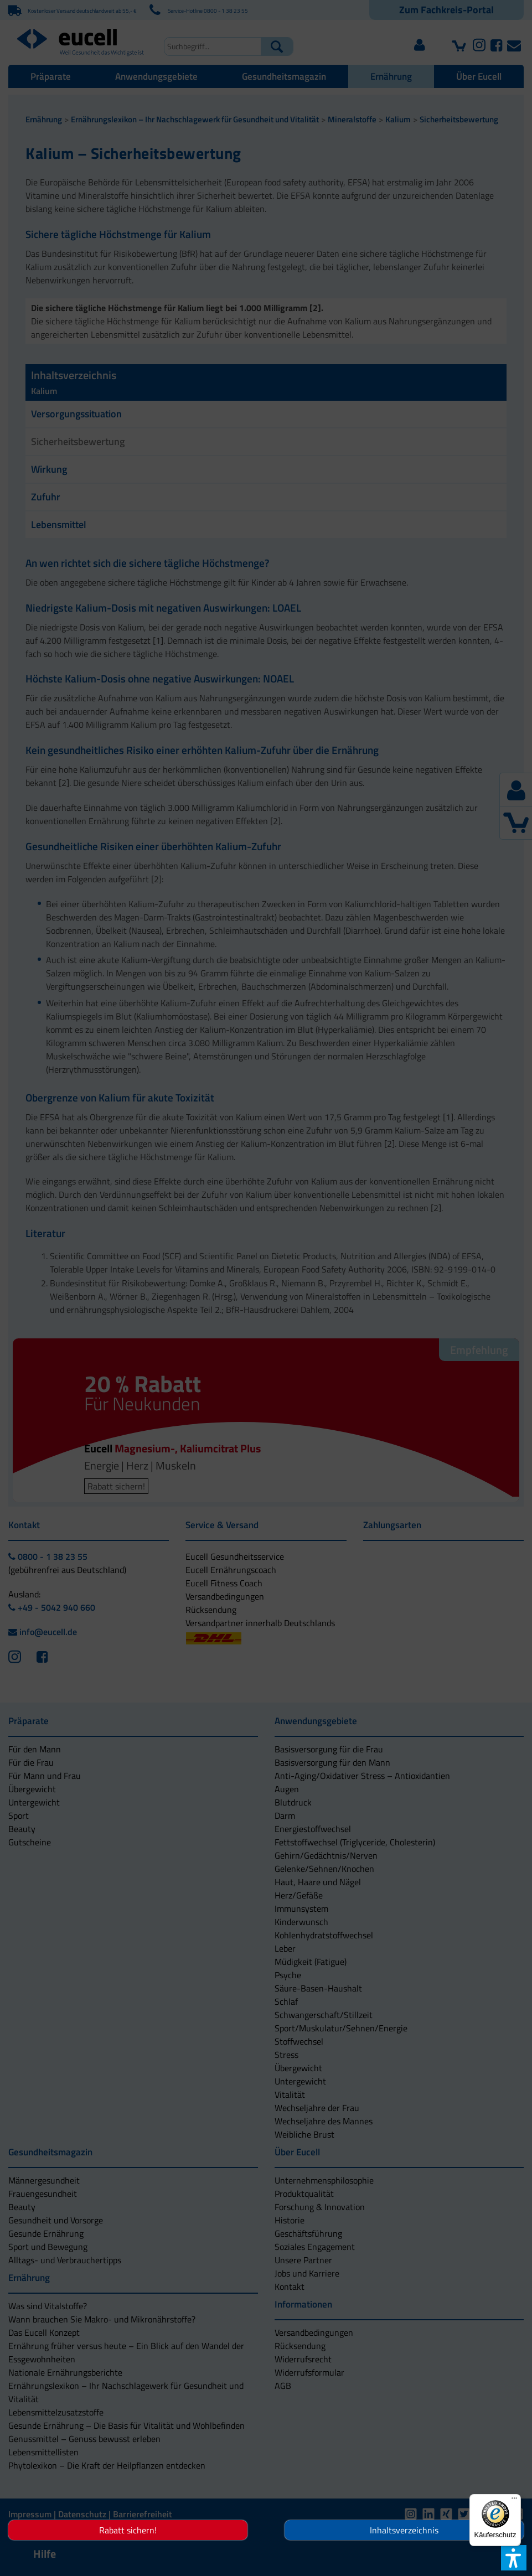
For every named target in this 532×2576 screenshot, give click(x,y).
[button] (207, 1343)
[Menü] (514, 2500)
